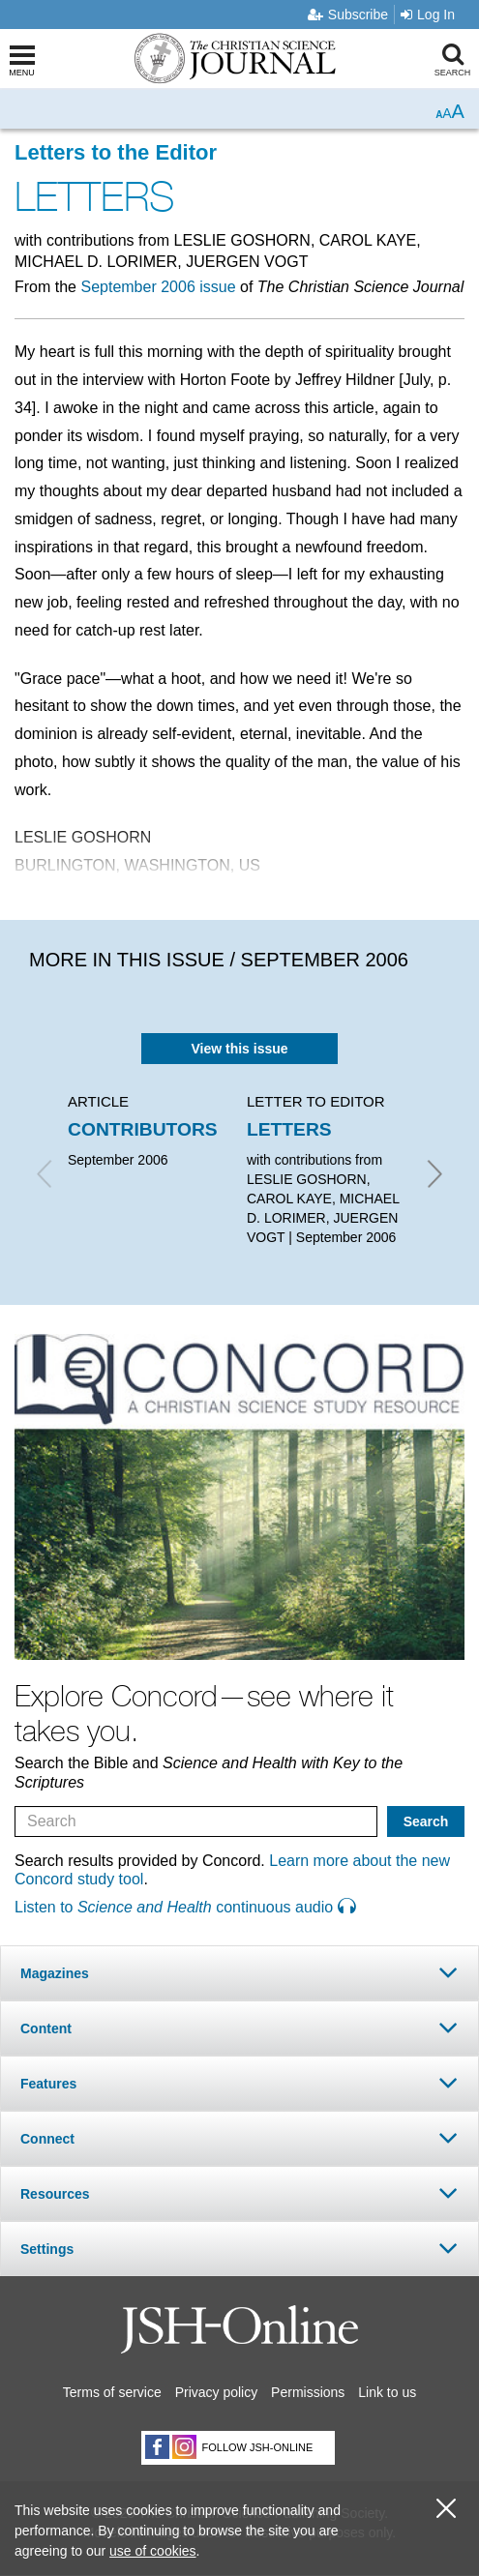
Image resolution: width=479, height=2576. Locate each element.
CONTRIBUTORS (143, 1129)
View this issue (239, 1048)
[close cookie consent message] (446, 2508)
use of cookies (152, 2551)
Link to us (387, 2392)
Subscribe (348, 14)
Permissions (307, 2392)
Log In (428, 14)
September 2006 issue (157, 287)
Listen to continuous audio (185, 1907)
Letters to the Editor (116, 152)
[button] (239, 1972)
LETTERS (289, 1129)
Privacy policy (216, 2392)
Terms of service (112, 2392)
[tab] (239, 1972)
